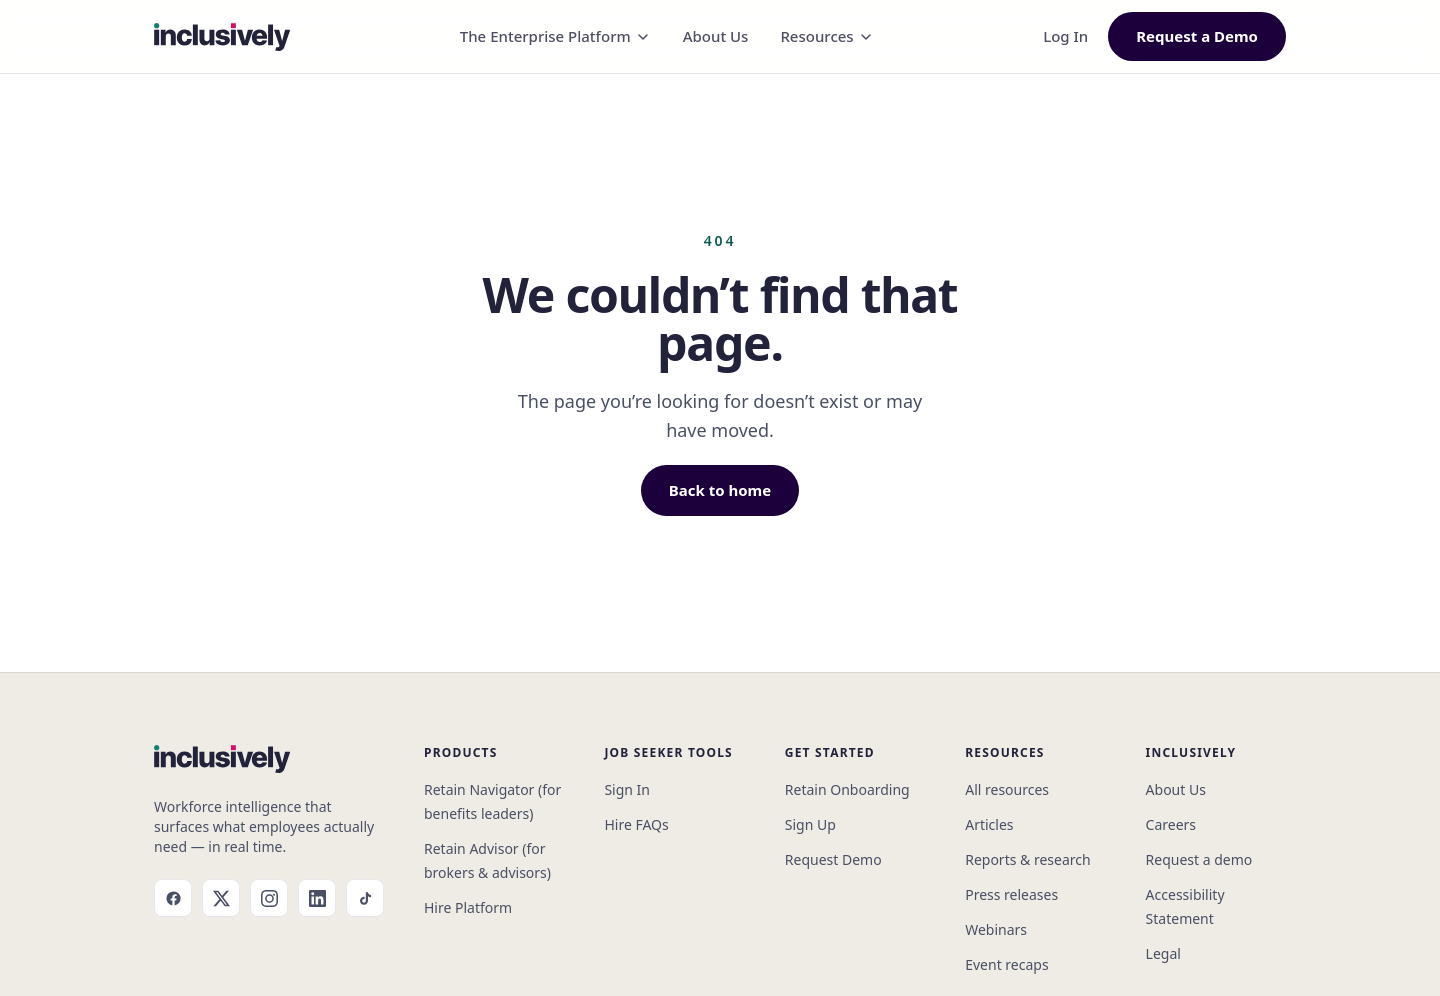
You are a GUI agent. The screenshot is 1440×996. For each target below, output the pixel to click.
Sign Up (810, 824)
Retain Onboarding (847, 789)
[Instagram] (269, 898)
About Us (716, 36)
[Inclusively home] (222, 37)
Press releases (1011, 894)
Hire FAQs (636, 824)
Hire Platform (468, 907)
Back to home (720, 490)
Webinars (996, 929)
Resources (826, 36)
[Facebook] (173, 898)
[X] (221, 898)
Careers (1171, 824)
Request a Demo (1197, 36)
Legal (1163, 953)
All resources (1007, 789)
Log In (1065, 36)
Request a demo (1199, 859)
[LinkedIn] (317, 898)
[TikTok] (365, 898)
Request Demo (833, 859)
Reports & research (1027, 859)
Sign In (627, 789)
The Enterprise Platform (555, 36)
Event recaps (1006, 964)
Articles (989, 824)
